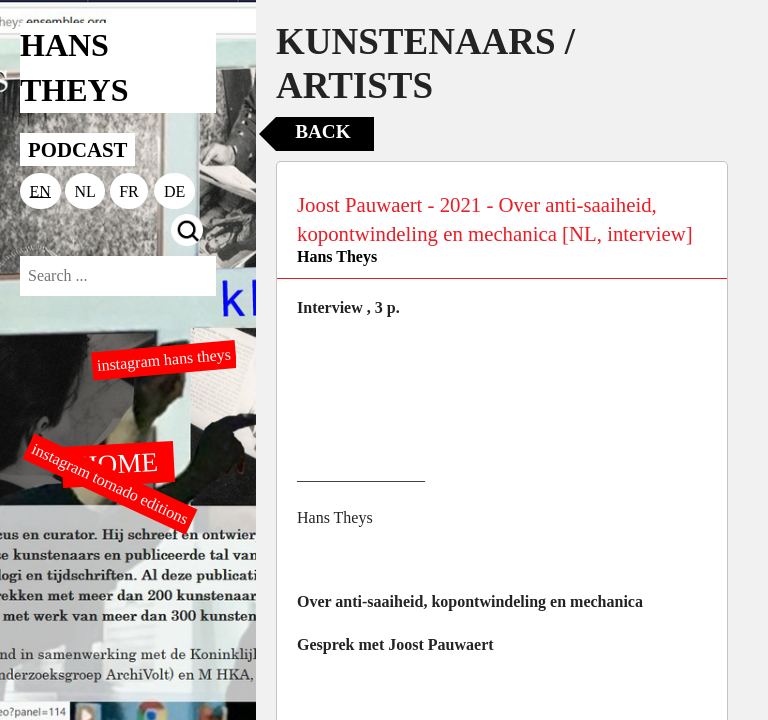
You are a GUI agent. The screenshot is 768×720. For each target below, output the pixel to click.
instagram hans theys (163, 359)
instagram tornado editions (110, 484)
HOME (118, 463)
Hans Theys (337, 256)
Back (322, 131)
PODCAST (77, 149)
